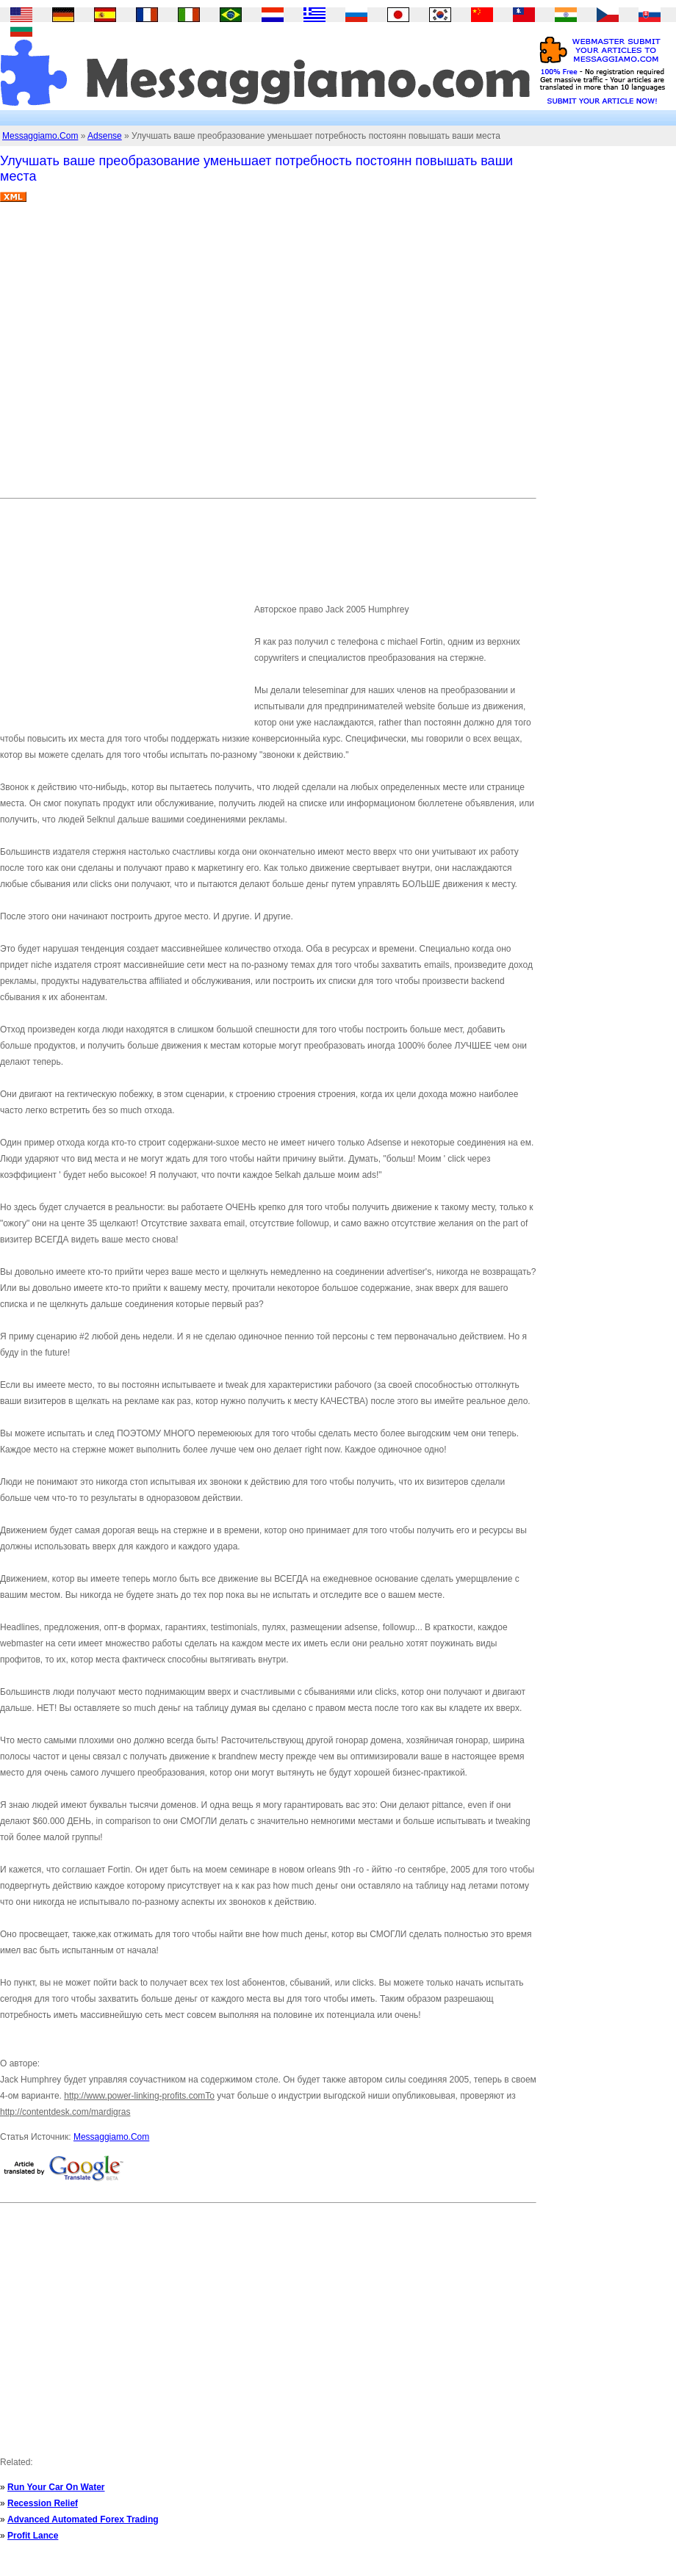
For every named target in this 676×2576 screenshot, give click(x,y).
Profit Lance (32, 2535)
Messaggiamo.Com (40, 136)
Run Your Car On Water (55, 2487)
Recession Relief (42, 2503)
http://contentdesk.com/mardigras (65, 2112)
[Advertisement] (138, 355)
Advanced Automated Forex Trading (83, 2519)
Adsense (104, 136)
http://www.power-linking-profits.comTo (139, 2096)
